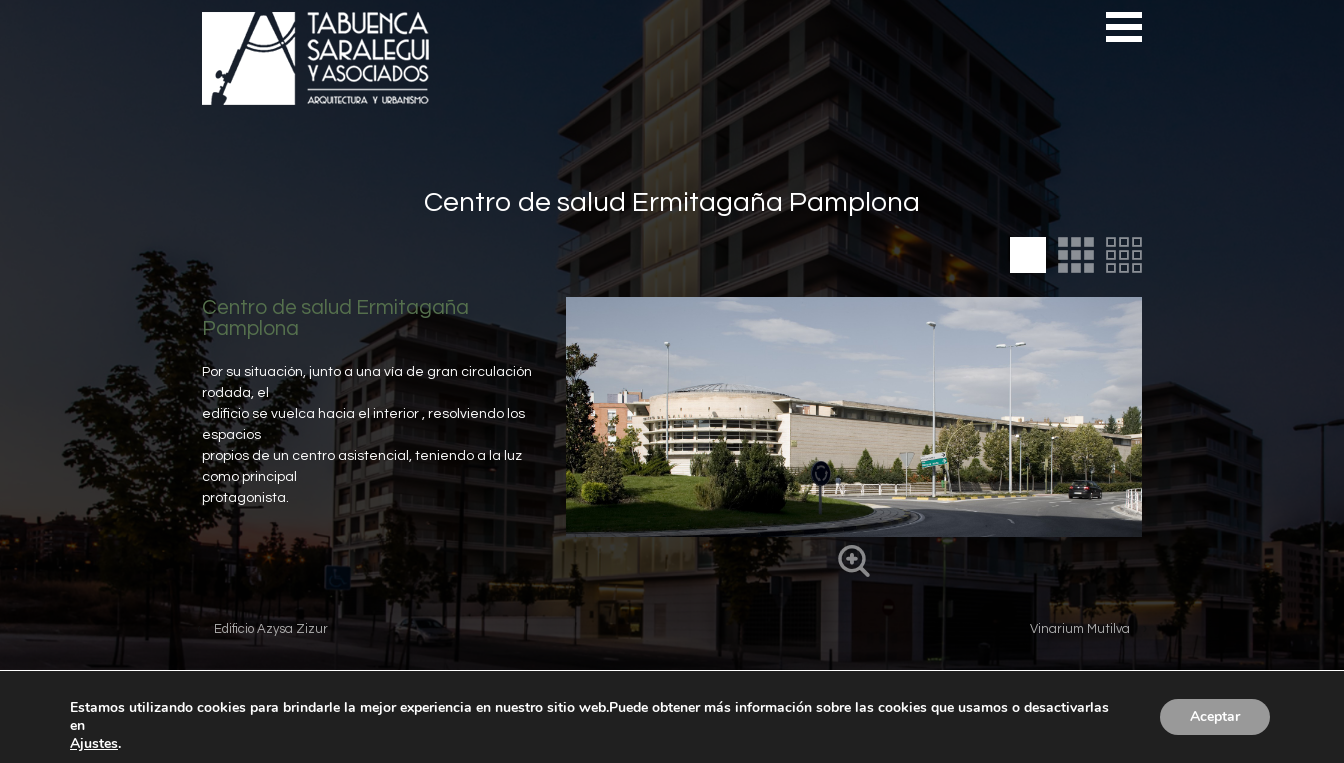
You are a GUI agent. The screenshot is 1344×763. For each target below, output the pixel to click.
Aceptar (1215, 716)
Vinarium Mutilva (1080, 629)
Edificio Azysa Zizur (271, 629)
